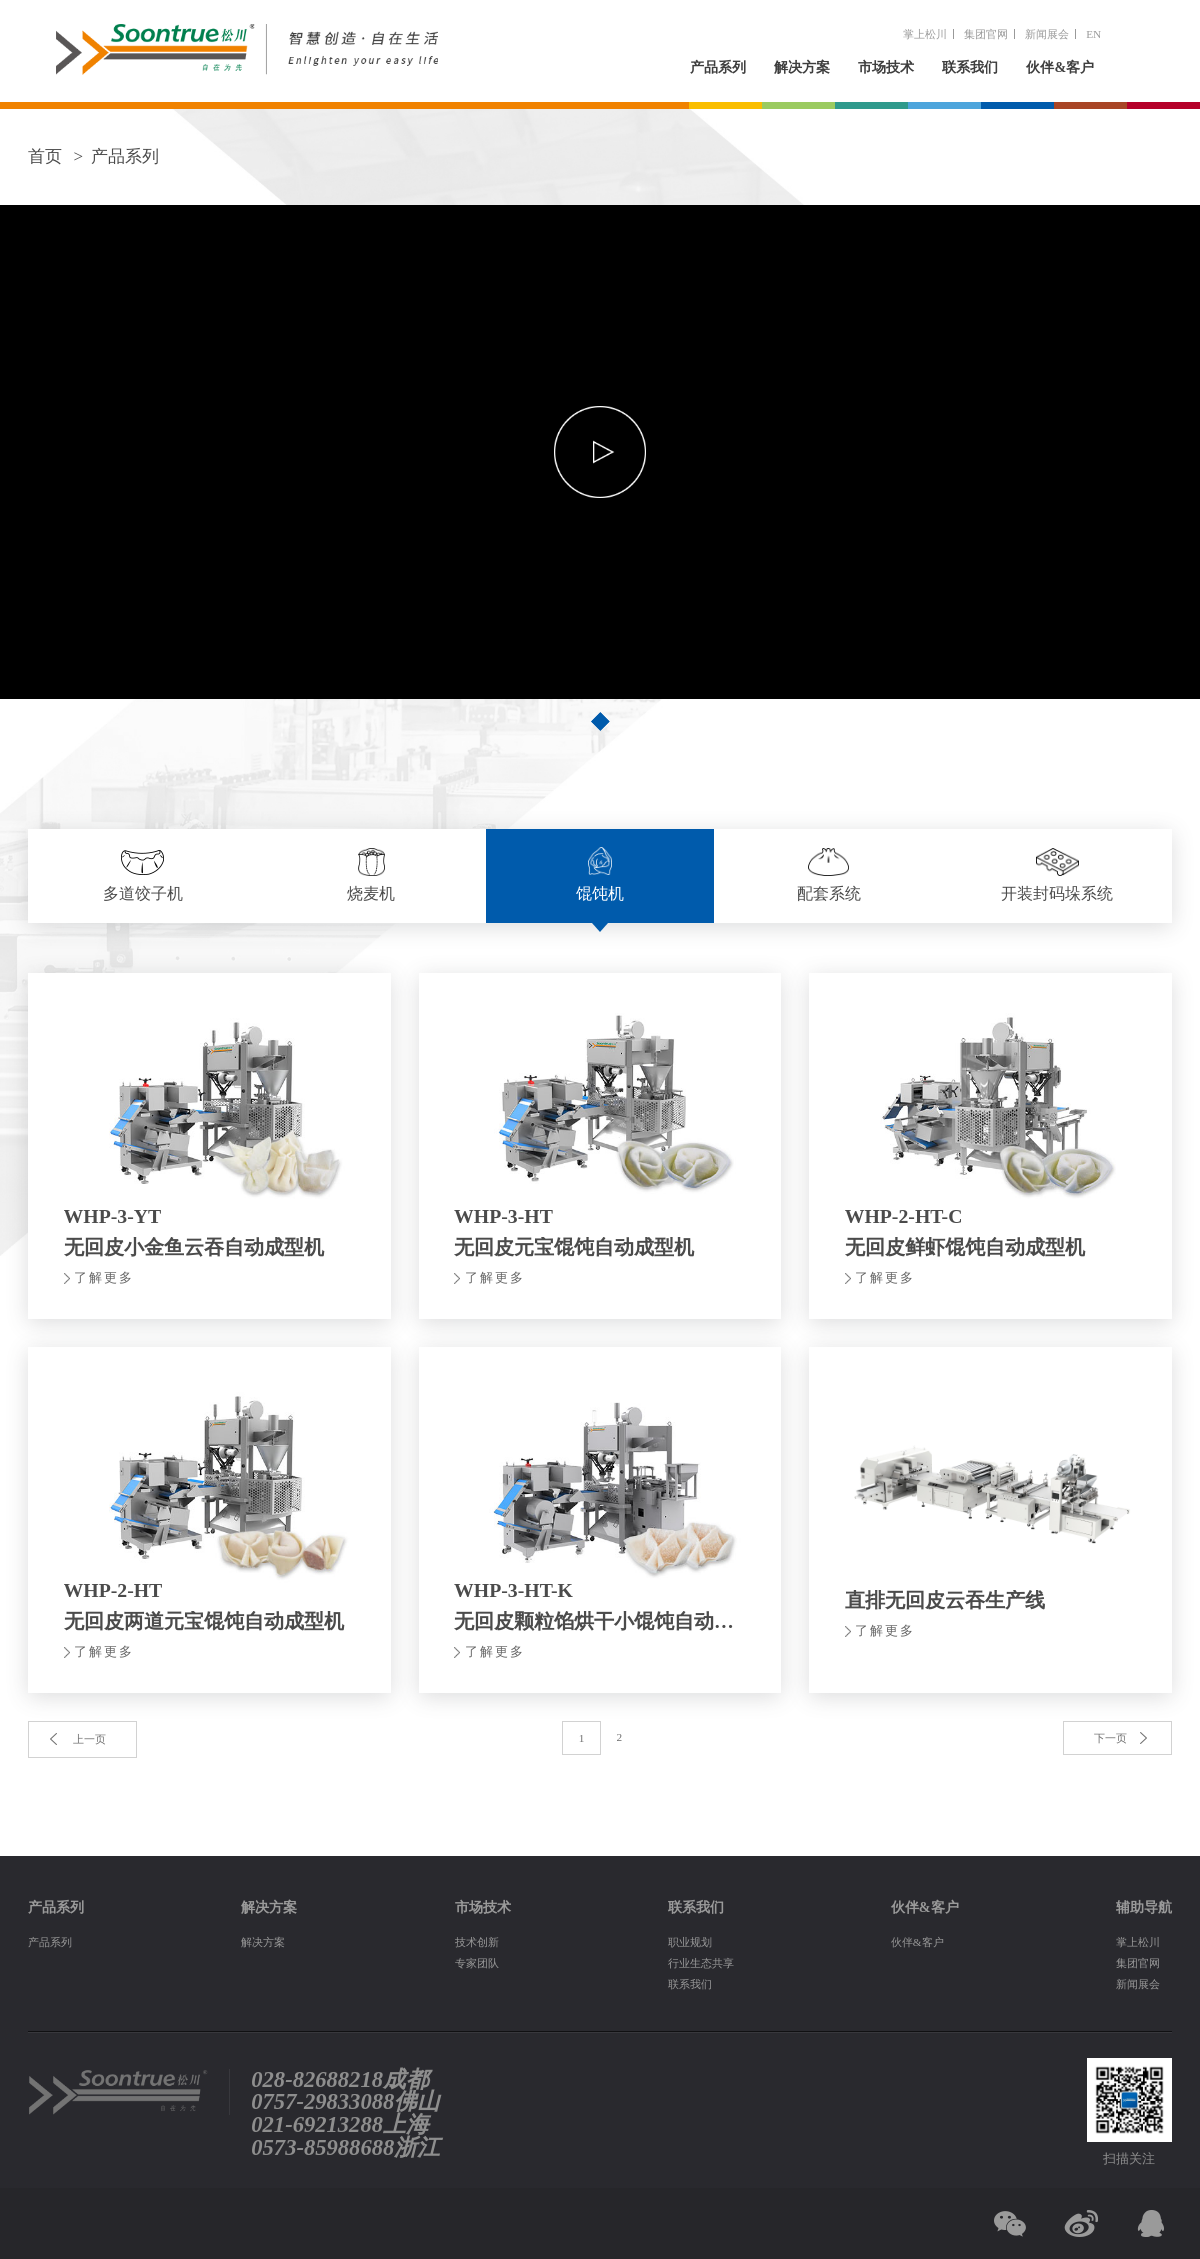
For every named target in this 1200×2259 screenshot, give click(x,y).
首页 (45, 156)
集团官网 (986, 34)
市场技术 (886, 67)
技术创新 (477, 1942)
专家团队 (477, 1963)
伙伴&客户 (1060, 67)
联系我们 (970, 67)
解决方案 (802, 67)
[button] (600, 721)
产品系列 (718, 67)
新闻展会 (1047, 34)
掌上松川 (925, 34)
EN (1093, 34)
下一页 (1110, 1738)
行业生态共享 (701, 1963)
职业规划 (690, 1942)
